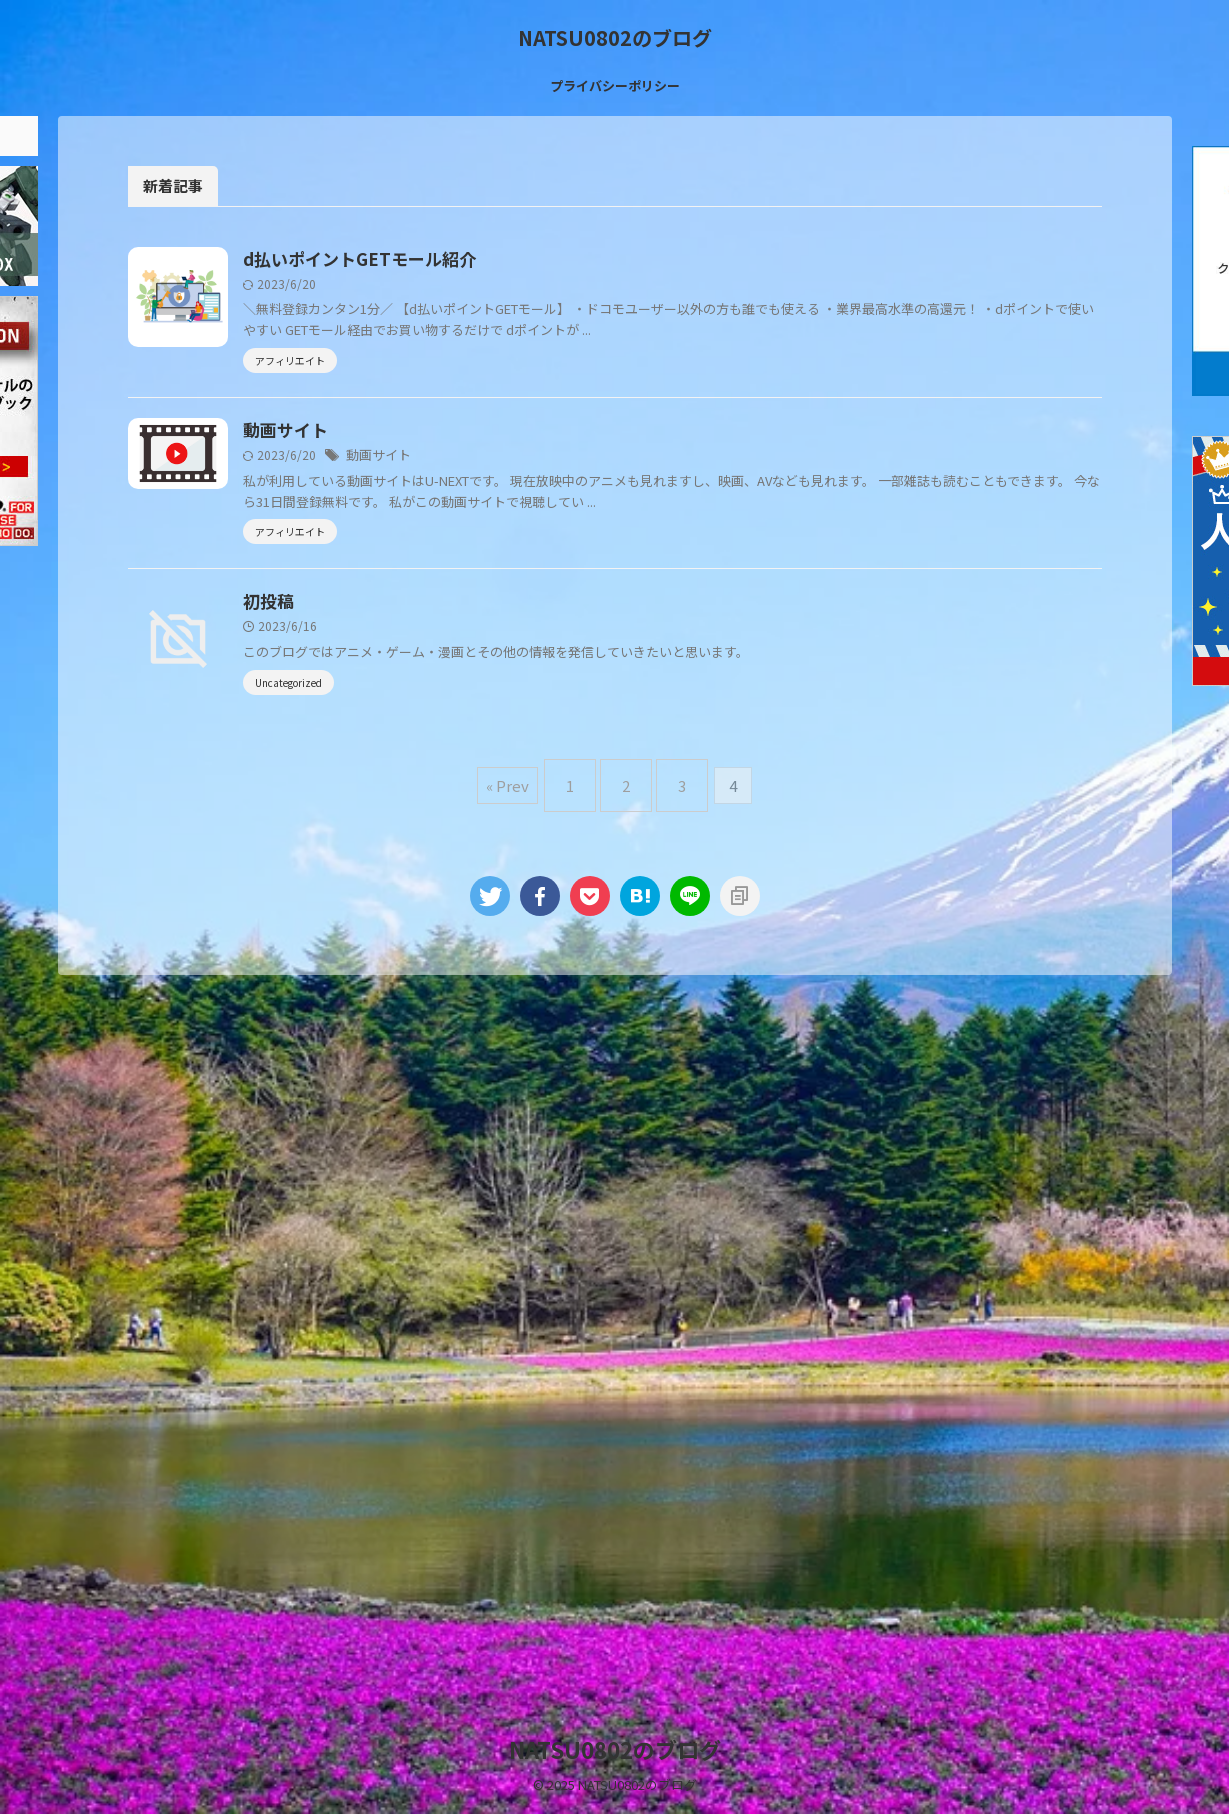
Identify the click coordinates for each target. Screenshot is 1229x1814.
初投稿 (367, 684)
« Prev (522, 949)
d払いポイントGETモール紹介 (452, 260)
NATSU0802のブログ (615, 37)
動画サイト (383, 501)
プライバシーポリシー (615, 85)
